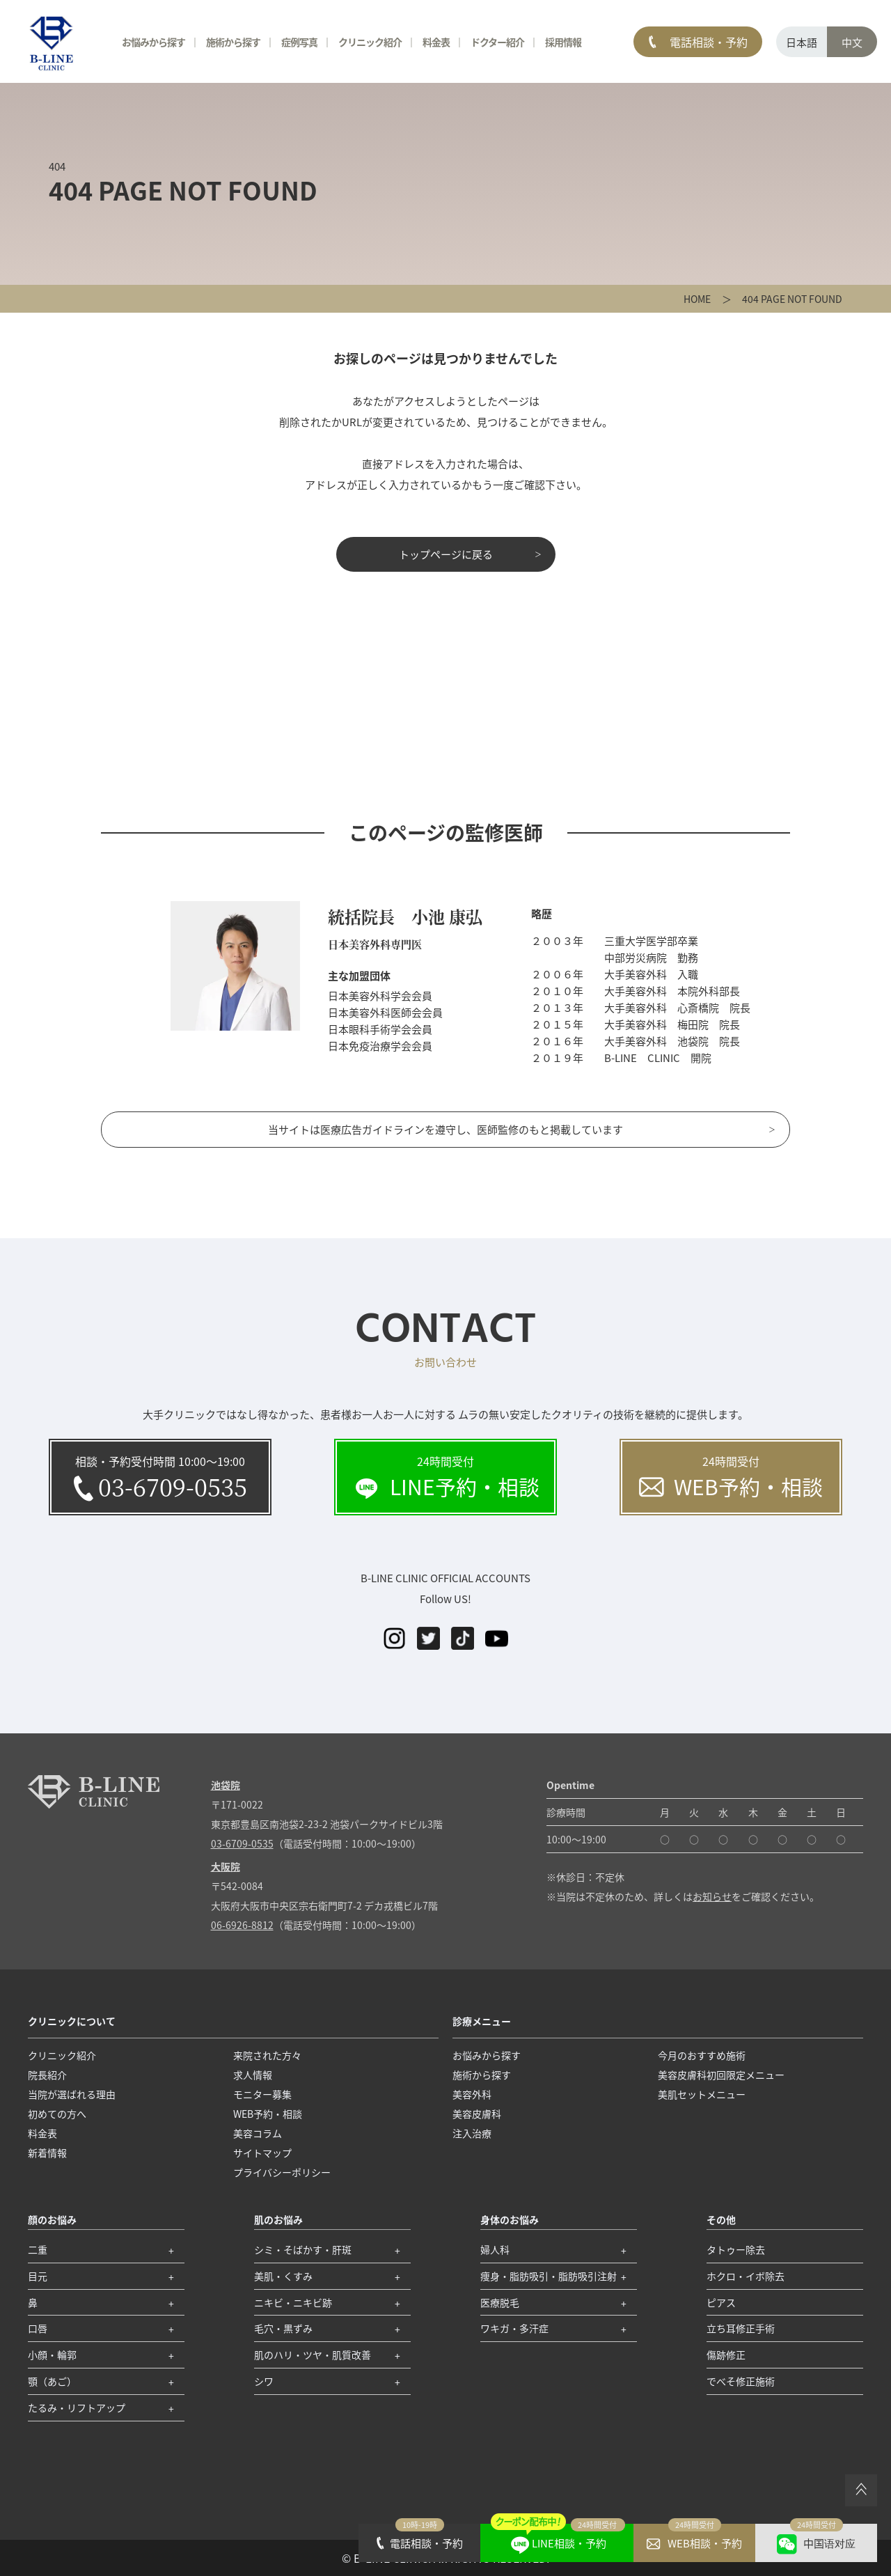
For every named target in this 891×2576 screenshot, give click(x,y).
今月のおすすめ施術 (702, 2055)
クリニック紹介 (370, 42)
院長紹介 (47, 2075)
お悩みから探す (153, 42)
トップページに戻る (446, 554)
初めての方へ (57, 2114)
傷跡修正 (726, 2355)
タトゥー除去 (736, 2249)
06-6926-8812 (242, 1925)
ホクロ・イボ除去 (745, 2276)
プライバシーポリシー (282, 2172)
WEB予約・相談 (267, 2114)
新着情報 (47, 2153)
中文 (852, 42)
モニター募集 (262, 2094)
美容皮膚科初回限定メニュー (721, 2075)
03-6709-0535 (242, 1843)
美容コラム (257, 2133)
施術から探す (233, 42)
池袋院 (225, 1785)
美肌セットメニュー (702, 2094)
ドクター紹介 (497, 42)
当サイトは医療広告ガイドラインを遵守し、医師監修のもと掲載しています (445, 1129)
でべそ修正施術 (741, 2381)
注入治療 (471, 2133)
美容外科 (471, 2094)
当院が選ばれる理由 (72, 2094)
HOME (697, 299)
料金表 (436, 42)
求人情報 (252, 2075)
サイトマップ (262, 2153)
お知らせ (712, 1896)
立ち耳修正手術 (741, 2328)
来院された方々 (267, 2055)
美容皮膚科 (476, 2114)
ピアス (721, 2302)
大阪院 (225, 1866)
